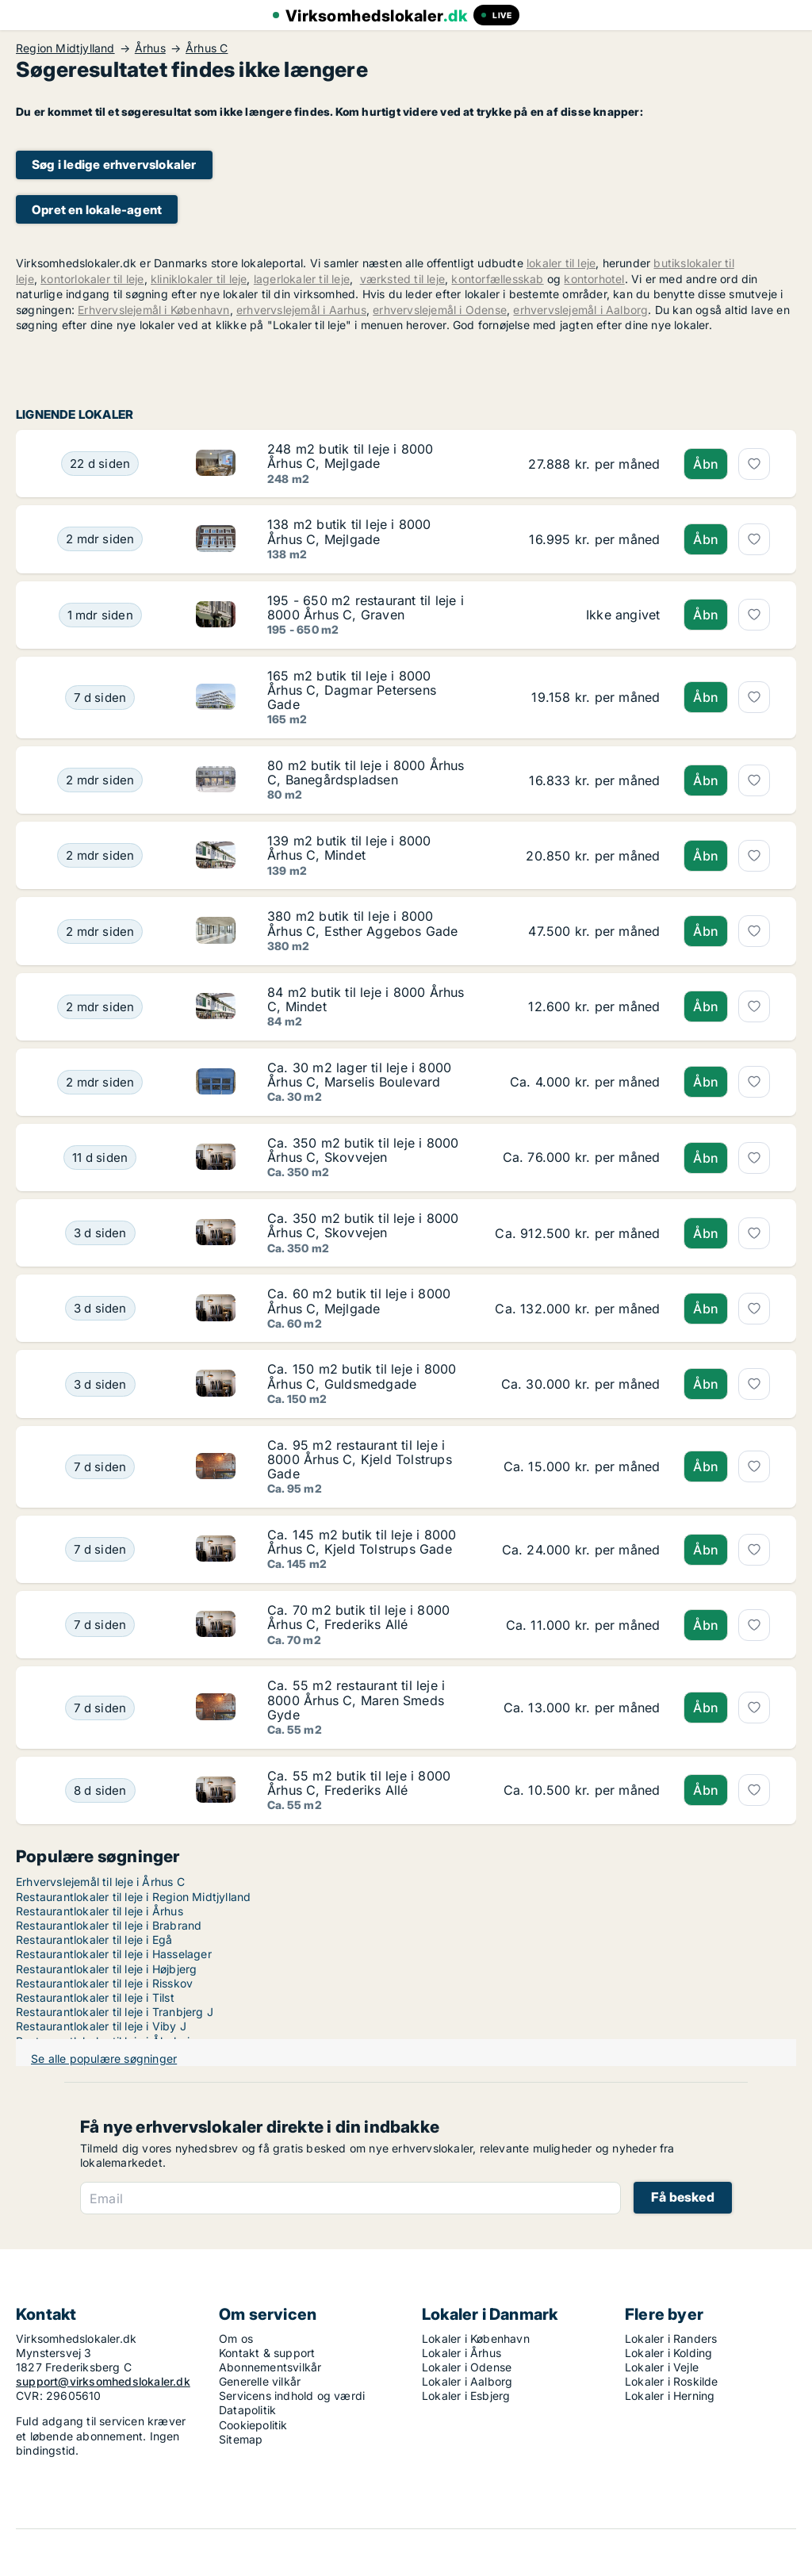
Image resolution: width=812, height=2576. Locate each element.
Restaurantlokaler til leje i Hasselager (114, 1954)
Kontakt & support (267, 2352)
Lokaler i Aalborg (467, 2381)
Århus (150, 48)
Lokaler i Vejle (662, 2367)
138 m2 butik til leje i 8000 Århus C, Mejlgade (349, 531)
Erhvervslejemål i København (153, 309)
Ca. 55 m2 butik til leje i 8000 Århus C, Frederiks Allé (358, 1783)
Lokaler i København (476, 2338)
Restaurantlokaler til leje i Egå (94, 1939)
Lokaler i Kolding (668, 2352)
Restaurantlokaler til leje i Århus (99, 1911)
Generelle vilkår (260, 2381)
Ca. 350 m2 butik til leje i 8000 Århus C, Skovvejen (362, 1150)
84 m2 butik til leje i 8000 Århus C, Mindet (366, 999)
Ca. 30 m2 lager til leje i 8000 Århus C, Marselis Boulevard (359, 1075)
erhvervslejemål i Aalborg (580, 309)
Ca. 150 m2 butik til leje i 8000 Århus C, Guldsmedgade (361, 1376)
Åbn (705, 464)
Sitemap (240, 2439)
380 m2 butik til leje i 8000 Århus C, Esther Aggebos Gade (362, 923)
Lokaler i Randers (671, 2338)
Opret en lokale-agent (97, 209)
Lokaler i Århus (461, 2352)
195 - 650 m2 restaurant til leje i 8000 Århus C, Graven (365, 607)
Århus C (207, 48)
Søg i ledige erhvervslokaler (114, 164)
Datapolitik (247, 2410)
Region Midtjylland (65, 48)
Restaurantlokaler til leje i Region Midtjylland (133, 1896)
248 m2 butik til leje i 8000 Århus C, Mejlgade (350, 456)
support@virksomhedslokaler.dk (103, 2381)
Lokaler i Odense (466, 2367)
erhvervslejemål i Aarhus (301, 309)
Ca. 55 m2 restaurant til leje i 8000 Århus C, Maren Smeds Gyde (356, 1699)
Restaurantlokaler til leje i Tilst (95, 1997)
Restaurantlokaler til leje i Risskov (104, 1983)
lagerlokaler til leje (302, 279)
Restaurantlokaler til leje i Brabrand (108, 1925)
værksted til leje (402, 279)
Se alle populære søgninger (104, 2058)
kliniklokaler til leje (199, 279)
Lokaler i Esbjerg (466, 2395)
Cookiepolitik (253, 2425)
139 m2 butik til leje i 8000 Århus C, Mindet (349, 848)
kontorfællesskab (497, 279)
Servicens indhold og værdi (292, 2395)
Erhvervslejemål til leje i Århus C (100, 1881)
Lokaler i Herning (669, 2395)
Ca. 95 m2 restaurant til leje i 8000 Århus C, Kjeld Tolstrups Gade (359, 1459)
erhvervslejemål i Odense (440, 309)
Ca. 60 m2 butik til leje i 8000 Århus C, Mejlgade (358, 1301)
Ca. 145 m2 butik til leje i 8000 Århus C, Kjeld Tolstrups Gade (361, 1542)
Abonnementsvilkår (270, 2367)
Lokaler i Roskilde (671, 2381)
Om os (236, 2338)
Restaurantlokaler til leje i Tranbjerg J (114, 2011)
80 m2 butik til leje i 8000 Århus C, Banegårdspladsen (366, 772)
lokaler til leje (561, 263)
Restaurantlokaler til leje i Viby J (101, 2026)
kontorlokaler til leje (92, 279)
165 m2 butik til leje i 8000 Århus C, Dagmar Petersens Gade (351, 690)
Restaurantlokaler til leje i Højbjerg (106, 1969)
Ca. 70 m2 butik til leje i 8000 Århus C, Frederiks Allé (358, 1617)
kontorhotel (594, 279)
